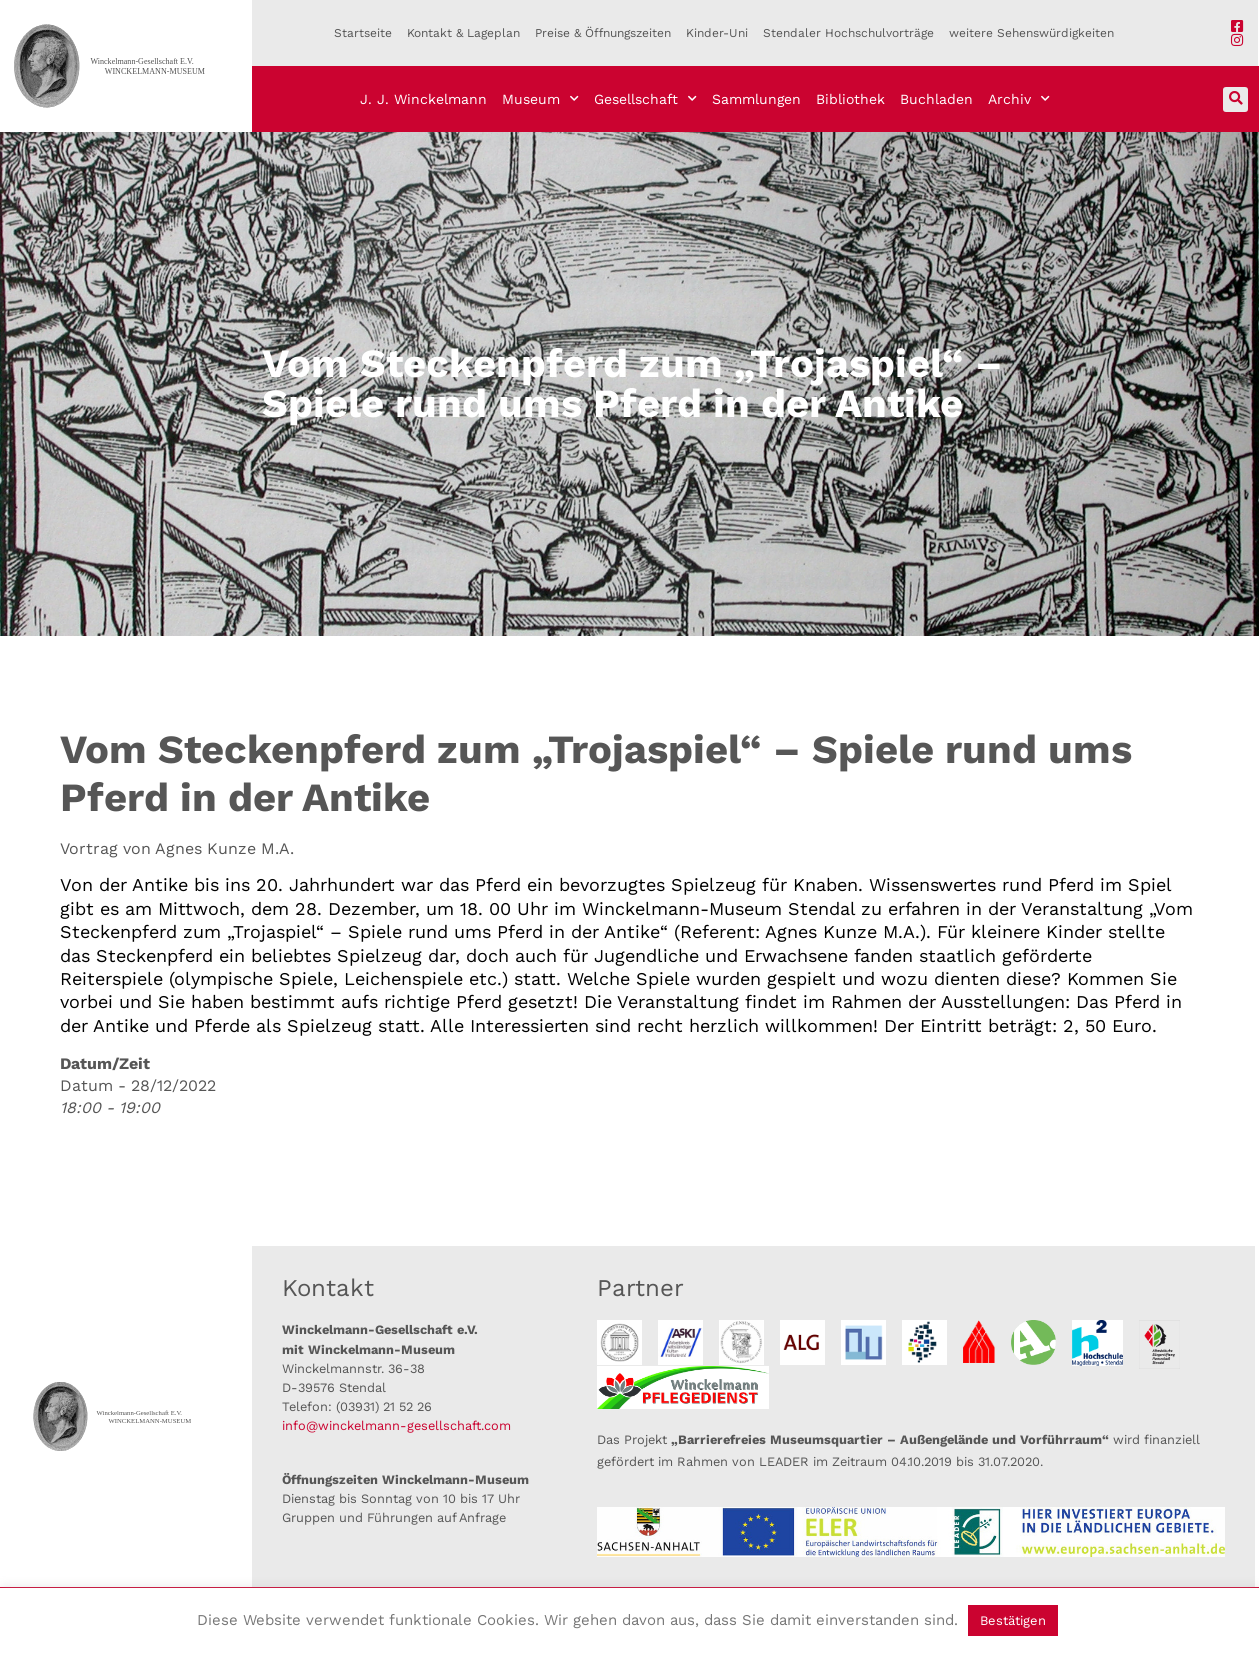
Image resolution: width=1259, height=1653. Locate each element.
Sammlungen (756, 99)
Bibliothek (850, 99)
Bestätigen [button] (1013, 1620)
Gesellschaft (645, 99)
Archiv (1019, 99)
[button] (1235, 99)
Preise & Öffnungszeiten (603, 33)
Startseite (363, 33)
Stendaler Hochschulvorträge (848, 33)
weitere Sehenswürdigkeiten (1031, 33)
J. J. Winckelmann (423, 99)
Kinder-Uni (717, 33)
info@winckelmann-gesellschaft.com (396, 1425)
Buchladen (936, 99)
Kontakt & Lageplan (463, 33)
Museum (540, 99)
